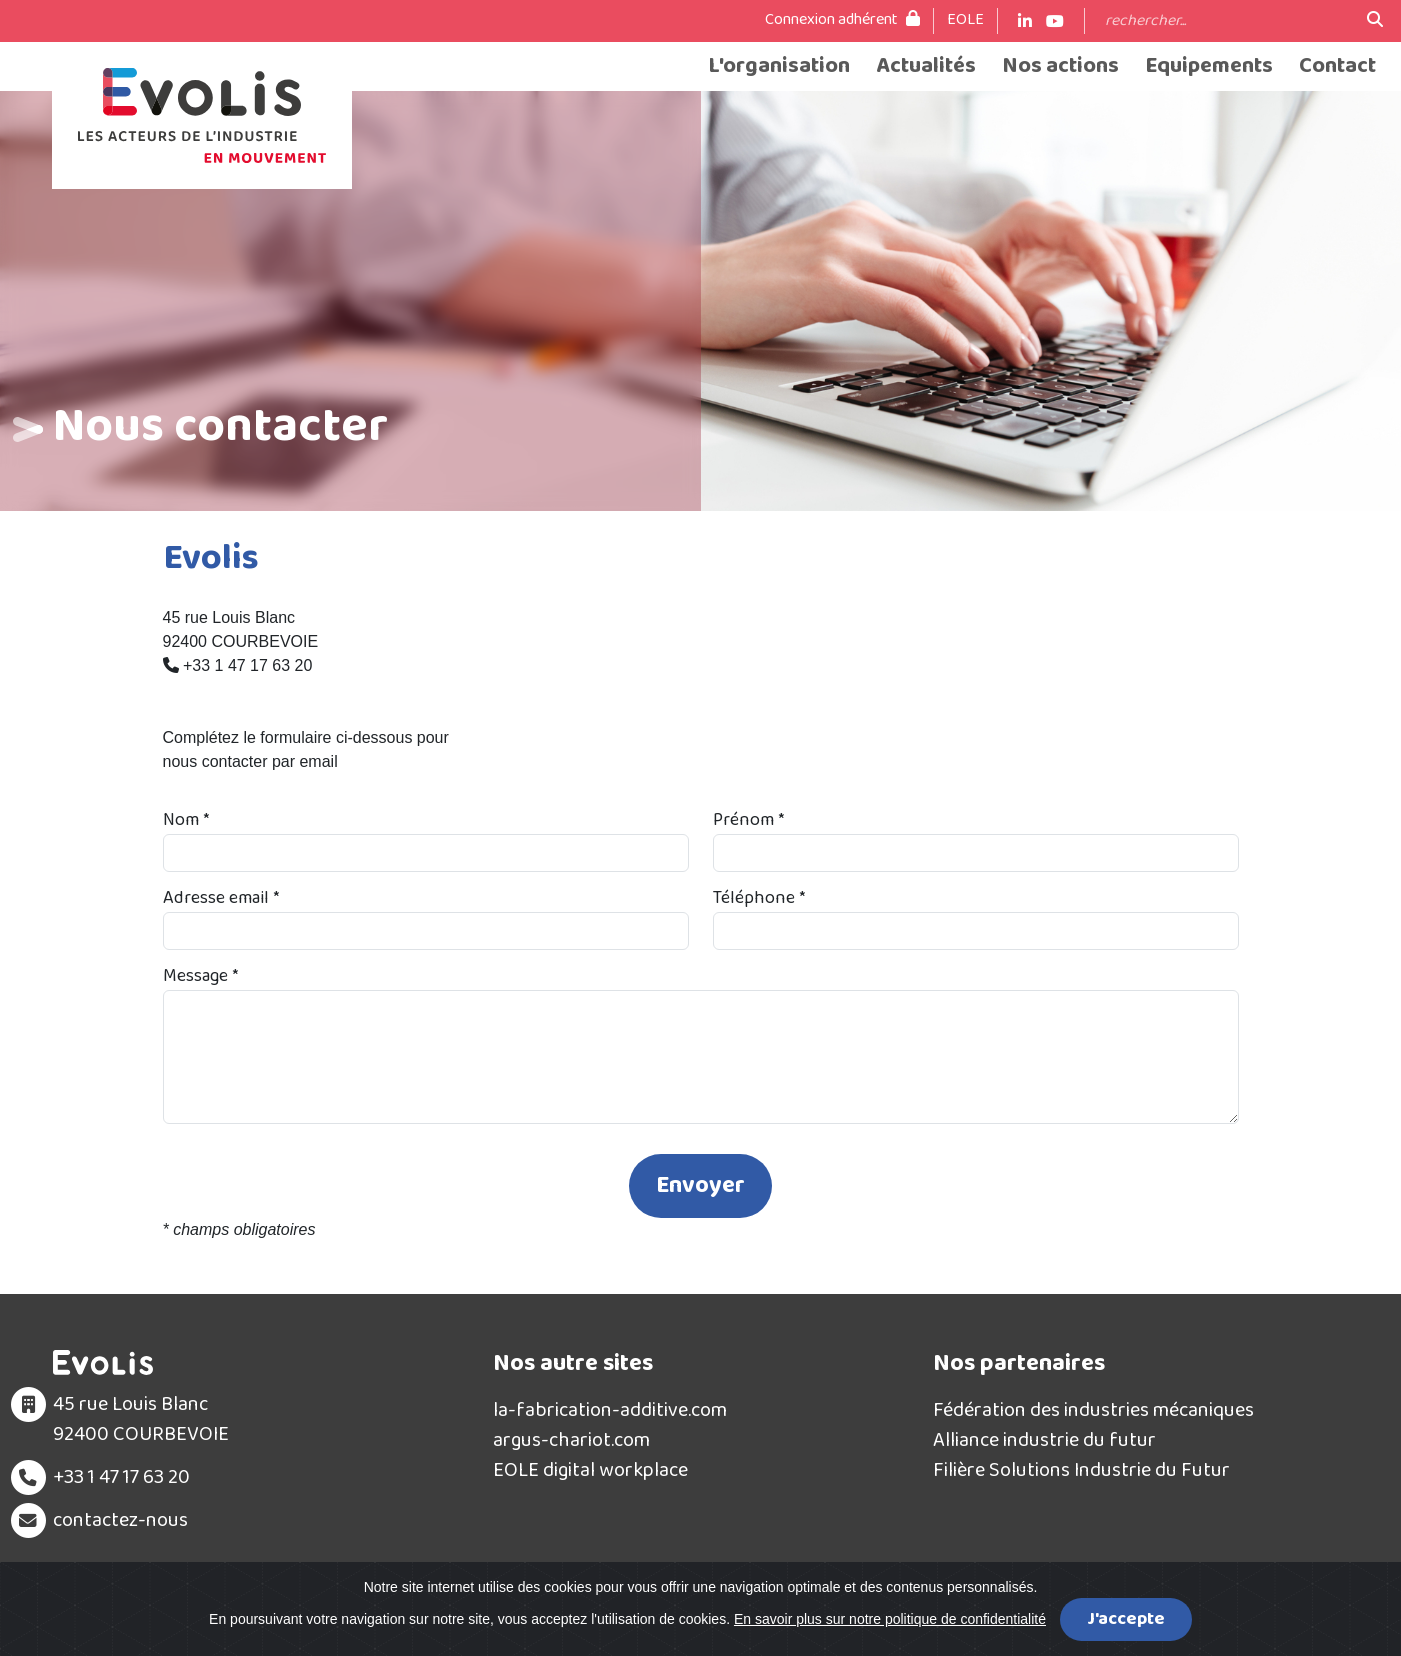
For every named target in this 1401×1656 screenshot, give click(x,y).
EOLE (965, 20)
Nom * (186, 820)
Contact (1337, 66)
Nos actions (1060, 66)
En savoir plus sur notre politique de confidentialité (890, 1619)
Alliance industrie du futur (1044, 1440)
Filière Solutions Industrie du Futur (1081, 1470)
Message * (200, 976)
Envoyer (700, 1185)
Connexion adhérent (842, 20)
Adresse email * (221, 898)
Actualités (926, 66)
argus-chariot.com (571, 1440)
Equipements (1209, 66)
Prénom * (748, 820)
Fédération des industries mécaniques (1093, 1410)
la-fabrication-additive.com (610, 1410)
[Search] (1226, 21)
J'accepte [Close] (1126, 1619)
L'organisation (779, 66)
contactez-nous (120, 1520)
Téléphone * (759, 898)
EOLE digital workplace (590, 1470)
